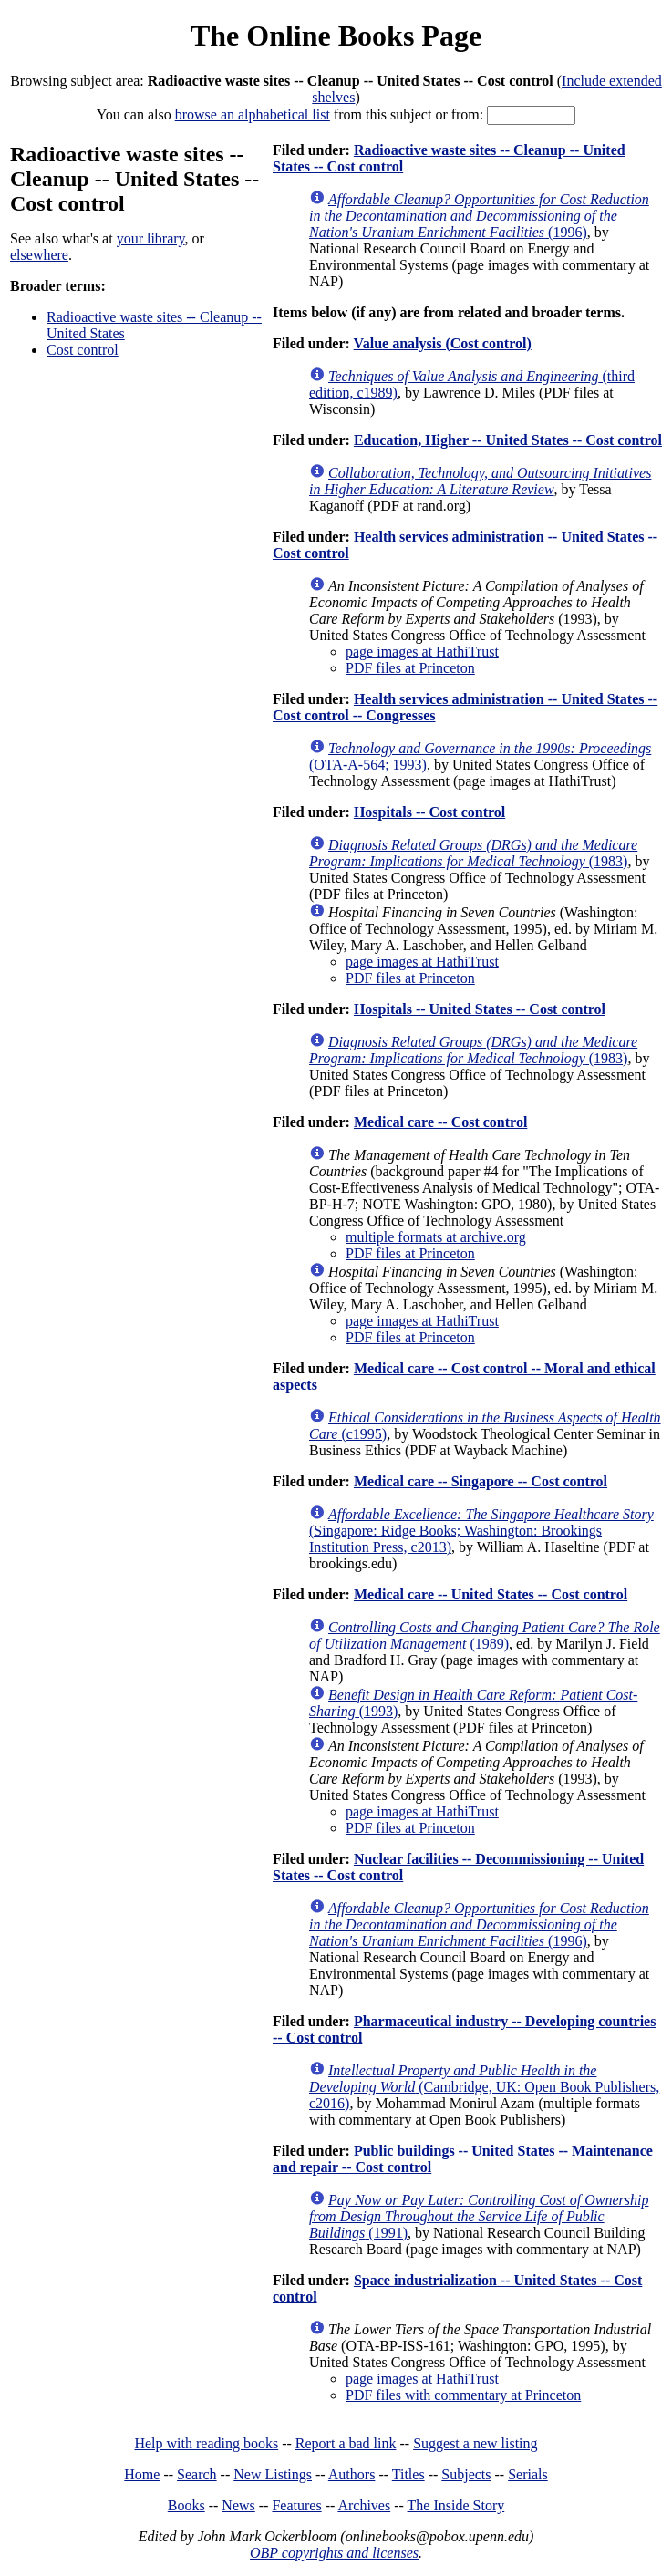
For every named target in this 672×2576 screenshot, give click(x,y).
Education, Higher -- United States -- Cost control (508, 440)
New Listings (272, 2474)
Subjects (466, 2474)
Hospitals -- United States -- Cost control (479, 1009)
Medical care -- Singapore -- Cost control (480, 1481)
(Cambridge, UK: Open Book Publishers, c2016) (484, 2087)
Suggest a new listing (475, 2443)
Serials (528, 2474)
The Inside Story (456, 2505)
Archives (363, 2505)
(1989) (484, 1635)
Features (296, 2505)
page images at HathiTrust (422, 651)
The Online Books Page (336, 35)
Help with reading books (206, 2443)
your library (151, 238)
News (238, 2505)
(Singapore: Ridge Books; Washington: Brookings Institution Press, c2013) (481, 1530)
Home (142, 2474)
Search (197, 2474)
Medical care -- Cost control (440, 1122)
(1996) (479, 215)
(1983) (473, 853)
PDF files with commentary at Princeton (463, 2395)
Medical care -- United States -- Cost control (490, 1594)
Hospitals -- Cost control (429, 812)
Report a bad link (346, 2443)
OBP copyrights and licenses (334, 2552)
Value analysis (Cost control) (443, 343)
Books (186, 2505)
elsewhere (39, 255)
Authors (352, 2474)
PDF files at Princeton (410, 668)
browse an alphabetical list (252, 114)
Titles (408, 2474)
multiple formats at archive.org (436, 1237)
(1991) (478, 2216)
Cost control (83, 349)
